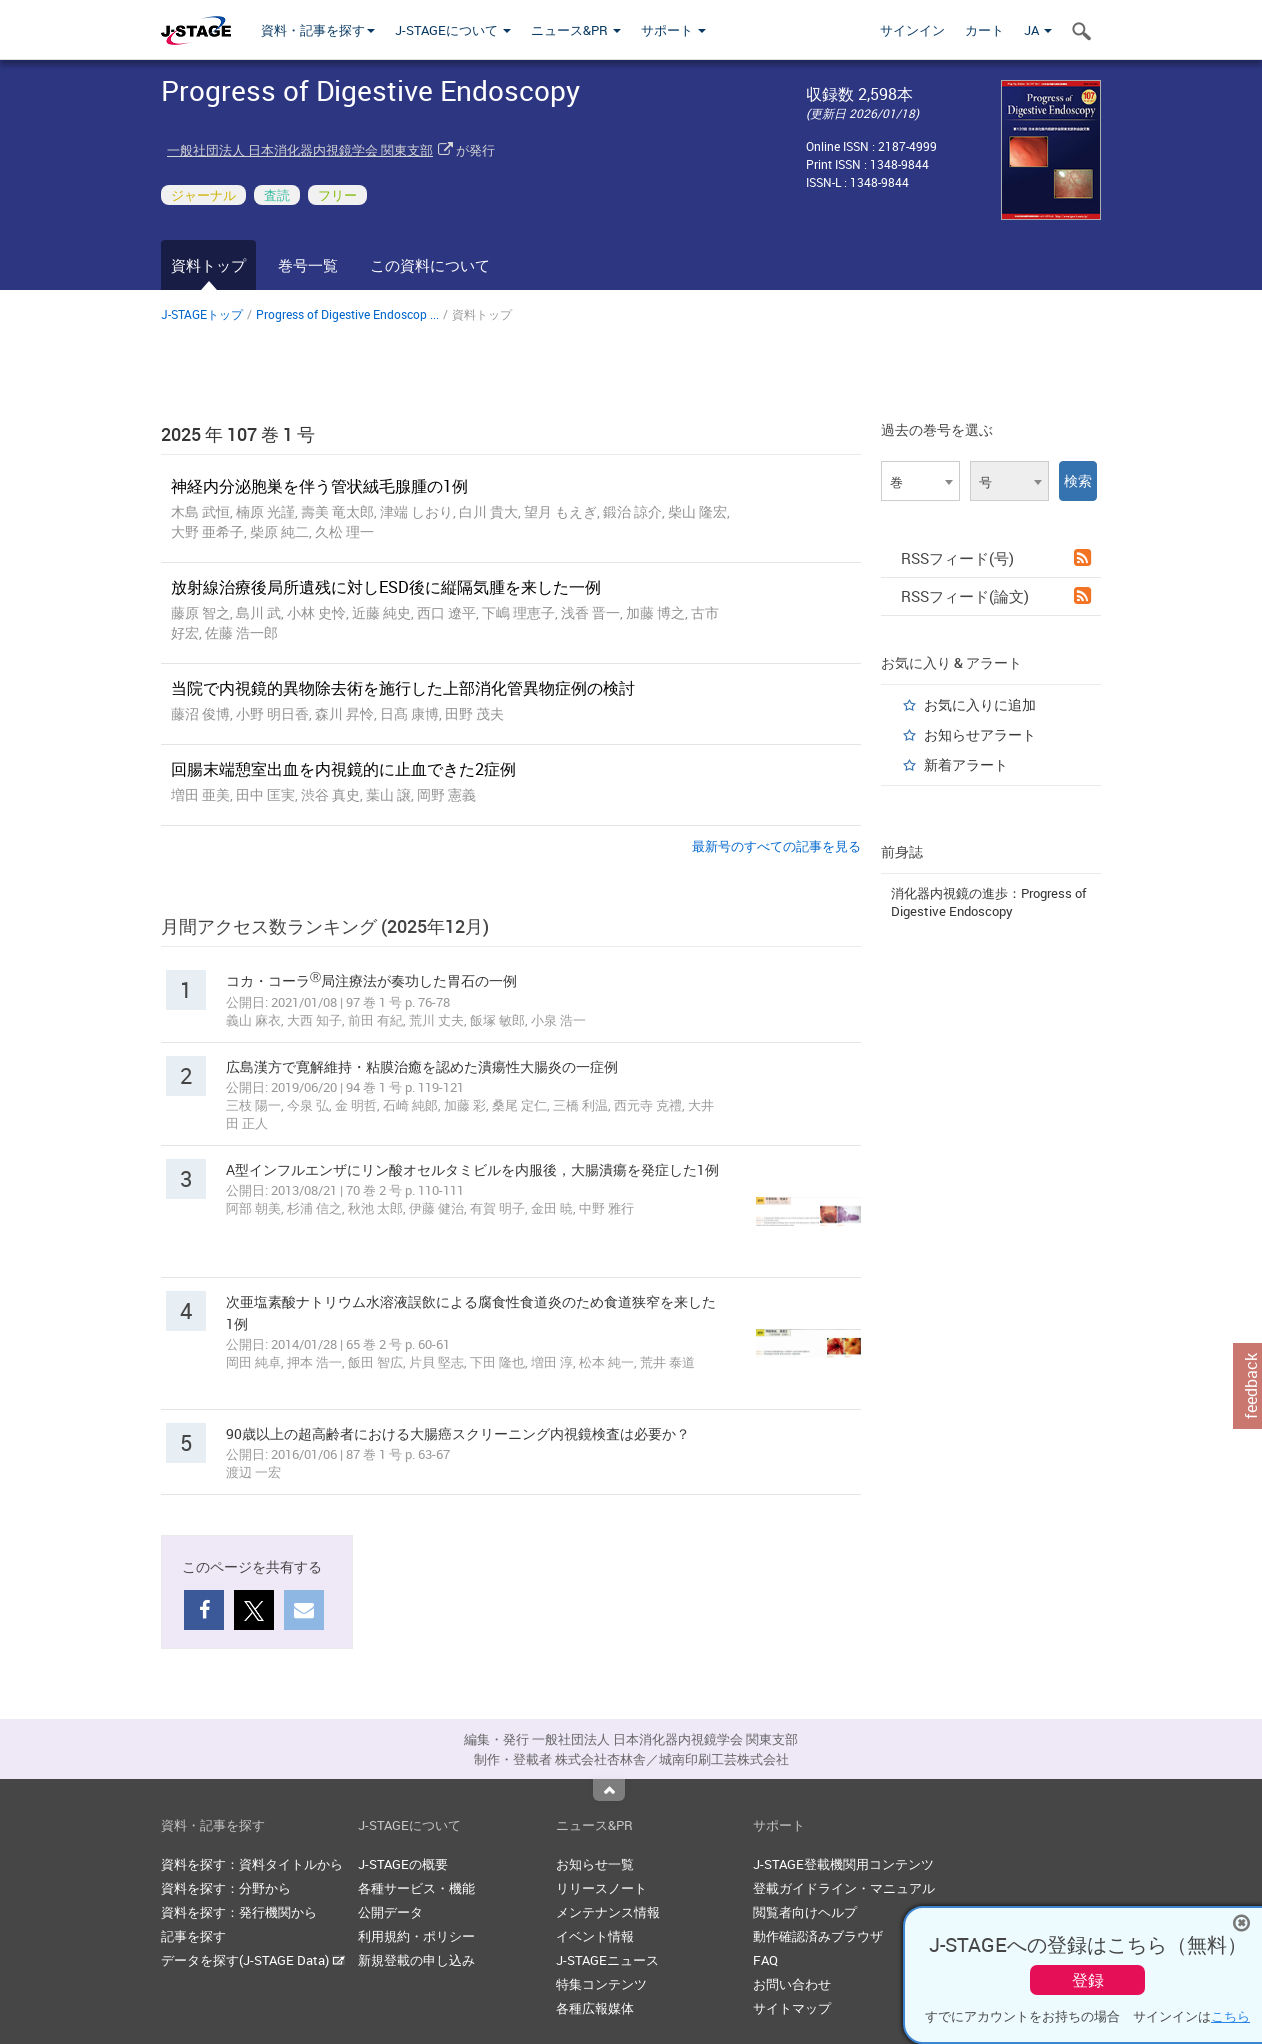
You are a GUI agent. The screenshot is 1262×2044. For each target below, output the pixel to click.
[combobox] (920, 481)
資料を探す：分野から (226, 1888)
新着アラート (966, 764)
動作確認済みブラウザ (818, 1936)
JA (1038, 30)
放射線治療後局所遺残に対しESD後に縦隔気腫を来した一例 (386, 587)
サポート (673, 30)
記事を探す (193, 1936)
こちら (1230, 2016)
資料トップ (208, 265)
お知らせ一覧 (595, 1864)
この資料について (430, 265)
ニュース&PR (576, 30)
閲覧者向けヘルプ (805, 1912)
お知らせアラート (980, 734)
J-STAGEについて (453, 30)
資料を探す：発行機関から (239, 1912)
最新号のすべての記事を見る (776, 846)
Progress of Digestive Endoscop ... (347, 314)
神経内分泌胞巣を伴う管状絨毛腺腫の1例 (319, 486)
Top (609, 1790)
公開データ (390, 1912)
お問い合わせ (792, 1984)
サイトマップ (792, 2008)
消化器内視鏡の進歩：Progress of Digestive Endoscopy (988, 902)
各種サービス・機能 (416, 1888)
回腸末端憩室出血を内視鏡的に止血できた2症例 (343, 769)
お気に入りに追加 (980, 704)
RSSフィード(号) (996, 558)
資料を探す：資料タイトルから (252, 1864)
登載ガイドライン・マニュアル (844, 1888)
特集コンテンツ (601, 1984)
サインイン (912, 30)
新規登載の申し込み (416, 1960)
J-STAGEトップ (202, 314)
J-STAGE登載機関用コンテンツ (843, 1864)
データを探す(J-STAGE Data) (253, 1960)
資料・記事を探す (318, 30)
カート (984, 30)
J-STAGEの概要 (403, 1864)
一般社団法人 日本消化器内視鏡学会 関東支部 (300, 150)
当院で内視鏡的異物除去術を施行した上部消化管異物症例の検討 (403, 688)
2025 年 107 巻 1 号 (238, 434)
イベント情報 (595, 1936)
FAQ (765, 1960)
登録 (1088, 1980)
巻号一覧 (308, 265)
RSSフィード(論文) (996, 596)
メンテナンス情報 (608, 1912)
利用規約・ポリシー (416, 1936)
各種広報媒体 (595, 2008)
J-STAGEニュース (607, 1960)
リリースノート (601, 1888)
